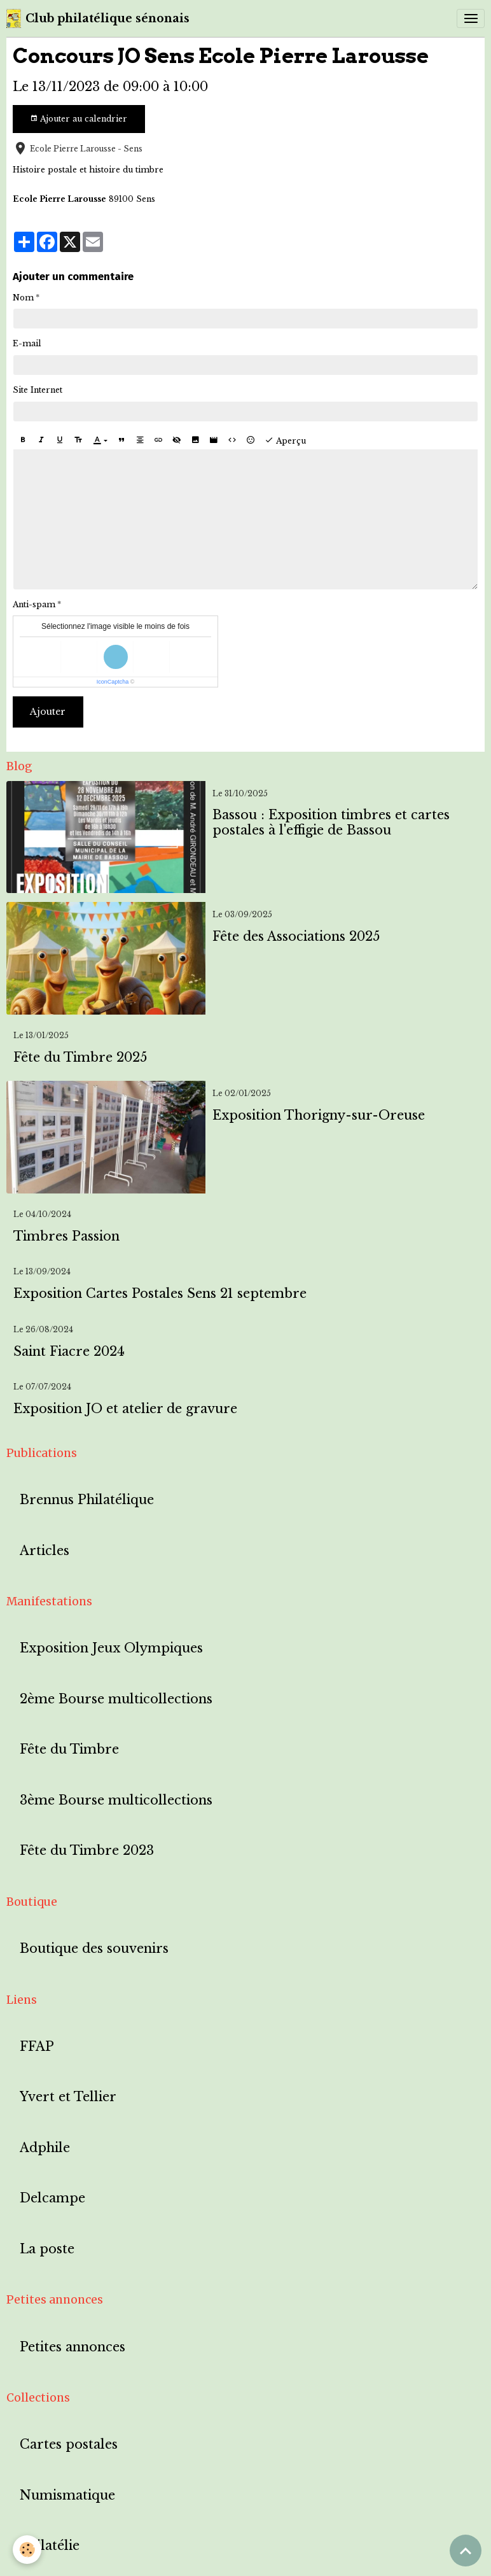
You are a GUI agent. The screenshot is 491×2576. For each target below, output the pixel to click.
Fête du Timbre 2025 (80, 1057)
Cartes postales (69, 2444)
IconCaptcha (113, 682)
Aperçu (285, 440)
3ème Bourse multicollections (116, 1800)
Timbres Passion (66, 1236)
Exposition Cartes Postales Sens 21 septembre (160, 1293)
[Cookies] (27, 2549)
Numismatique (67, 2495)
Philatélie (50, 2545)
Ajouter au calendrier (78, 118)
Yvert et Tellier (68, 2097)
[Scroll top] (465, 2550)
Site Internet (37, 390)
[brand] (98, 18)
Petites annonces (72, 2347)
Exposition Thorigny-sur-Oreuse (318, 1115)
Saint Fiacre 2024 (69, 1351)
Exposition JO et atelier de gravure (125, 1409)
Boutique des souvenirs (94, 1948)
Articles (44, 1551)
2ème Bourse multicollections (116, 1699)
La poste (47, 2249)
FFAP (37, 2046)
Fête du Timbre (69, 1749)
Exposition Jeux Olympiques (111, 1648)
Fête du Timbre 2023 (87, 1850)
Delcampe (52, 2198)
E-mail (27, 343)
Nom (23, 297)
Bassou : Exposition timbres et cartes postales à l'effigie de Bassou (331, 823)
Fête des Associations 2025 (296, 936)
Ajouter (48, 711)
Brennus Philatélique (87, 1500)
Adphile (45, 2148)
